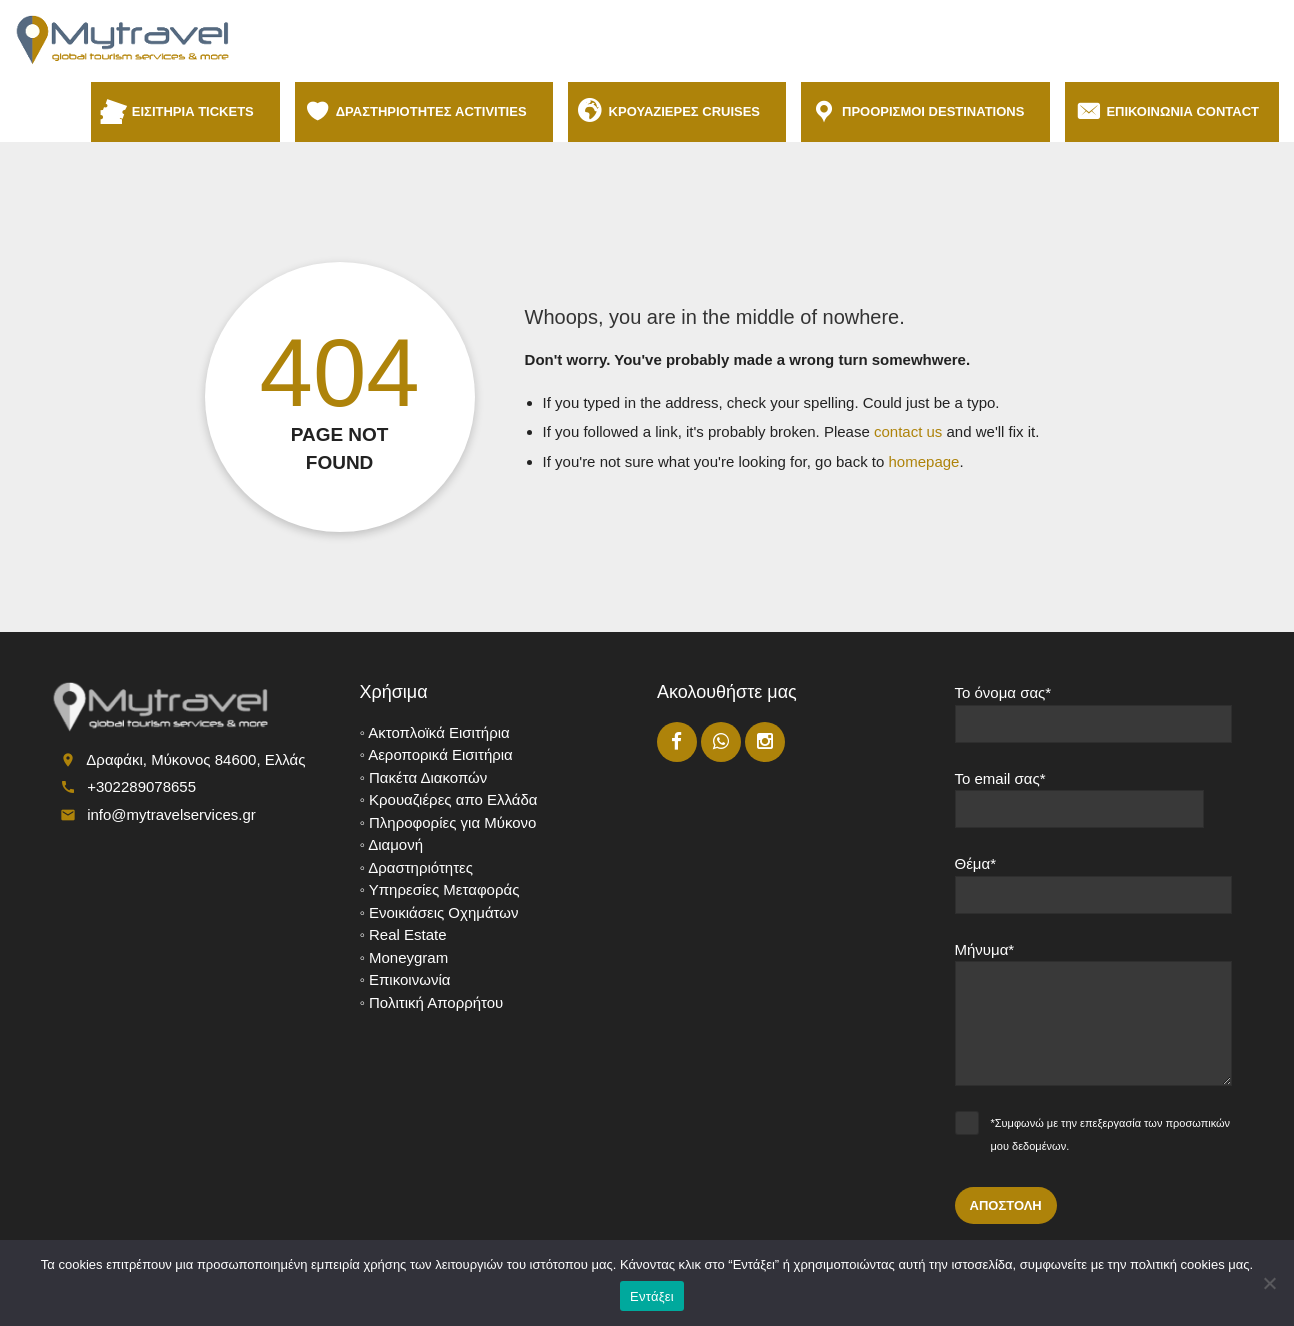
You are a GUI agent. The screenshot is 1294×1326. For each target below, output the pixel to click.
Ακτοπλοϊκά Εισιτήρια (439, 732)
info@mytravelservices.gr (171, 814)
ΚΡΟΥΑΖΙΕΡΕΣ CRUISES (687, 111)
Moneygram (408, 957)
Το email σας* (1094, 807)
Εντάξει (652, 1296)
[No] (1269, 1283)
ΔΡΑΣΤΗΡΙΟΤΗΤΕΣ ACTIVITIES (434, 111)
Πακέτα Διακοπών (428, 777)
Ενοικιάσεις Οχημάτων (443, 912)
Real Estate (408, 934)
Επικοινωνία (409, 979)
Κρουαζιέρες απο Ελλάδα (453, 799)
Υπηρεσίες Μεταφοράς (444, 889)
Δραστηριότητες (420, 867)
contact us (908, 431)
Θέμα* (1094, 892)
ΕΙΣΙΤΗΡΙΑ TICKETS (196, 111)
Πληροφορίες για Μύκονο (452, 822)
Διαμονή (395, 844)
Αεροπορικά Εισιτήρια (440, 754)
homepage (924, 461)
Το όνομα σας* (1094, 721)
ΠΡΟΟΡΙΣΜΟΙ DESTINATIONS (936, 111)
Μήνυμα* (1094, 1021)
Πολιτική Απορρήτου (436, 1002)
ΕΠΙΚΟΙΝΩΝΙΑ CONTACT (1182, 111)
